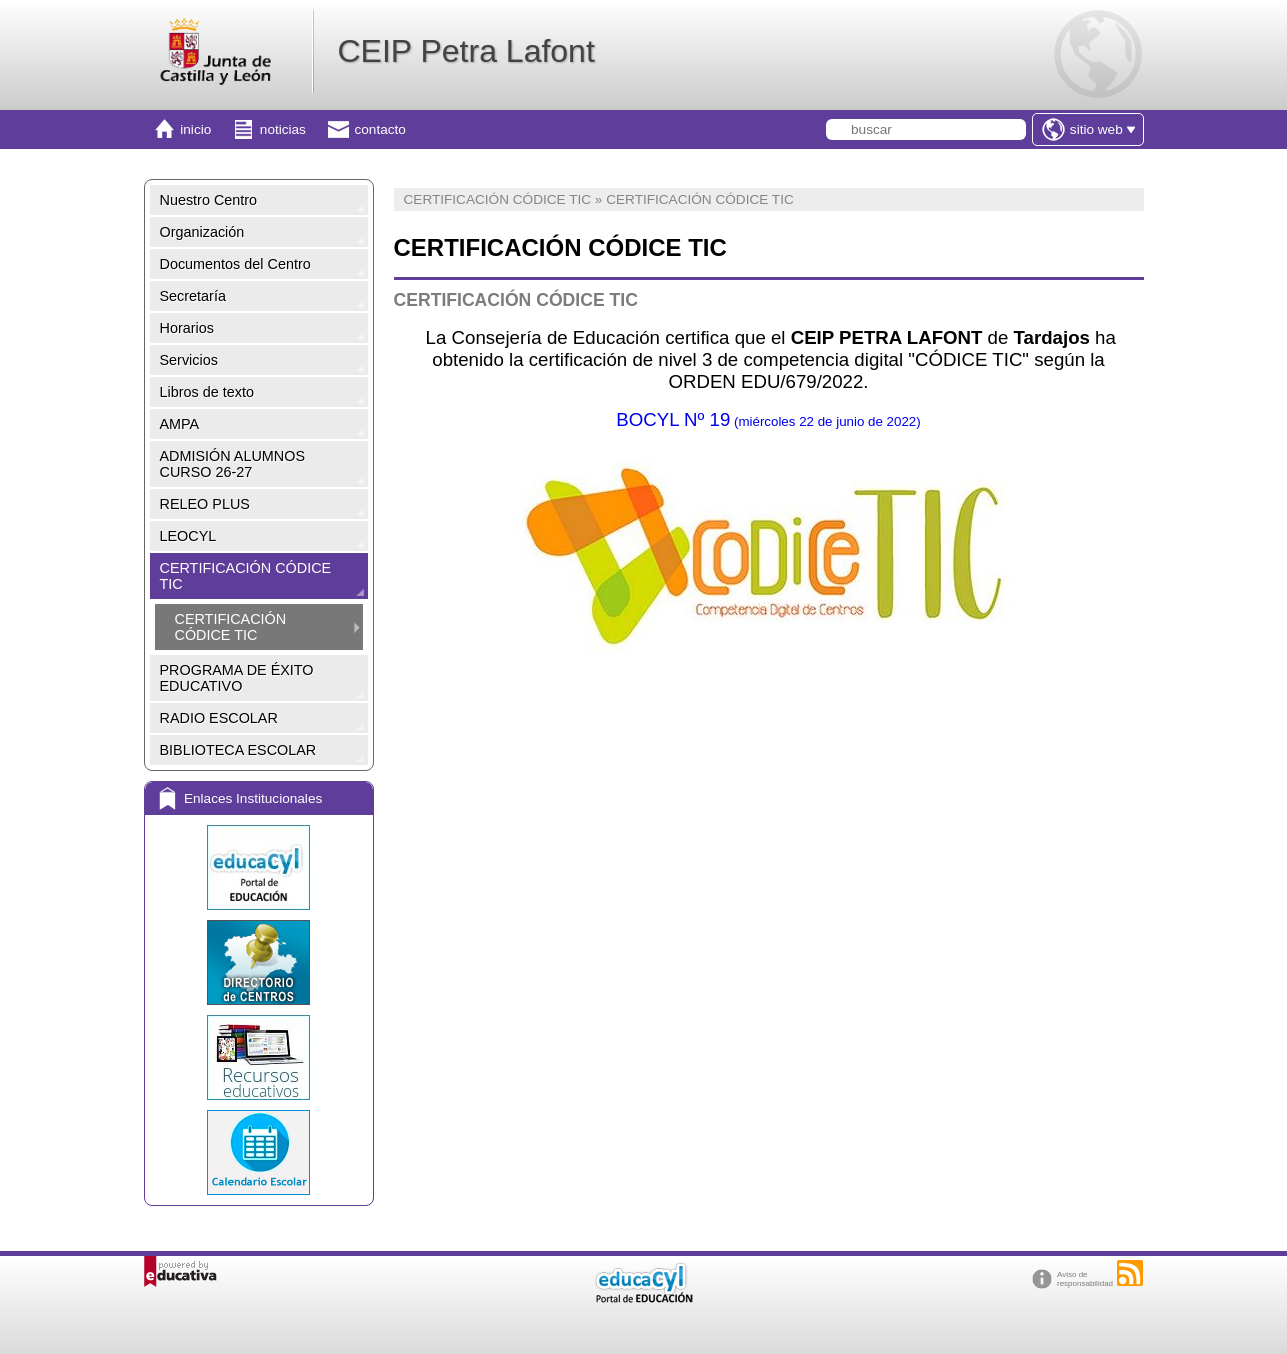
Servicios (189, 360)
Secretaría (193, 296)
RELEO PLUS (205, 504)
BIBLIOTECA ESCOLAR (238, 750)
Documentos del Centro (235, 264)
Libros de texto (207, 392)
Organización (202, 232)
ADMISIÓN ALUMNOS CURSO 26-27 (233, 464)
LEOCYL (188, 536)
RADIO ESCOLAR (219, 718)
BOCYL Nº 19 (768, 419)
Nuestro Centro (209, 200)
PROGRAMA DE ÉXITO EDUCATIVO (237, 678)
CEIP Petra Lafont (465, 51)
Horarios (187, 328)
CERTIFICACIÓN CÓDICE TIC (246, 576)
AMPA (180, 424)
